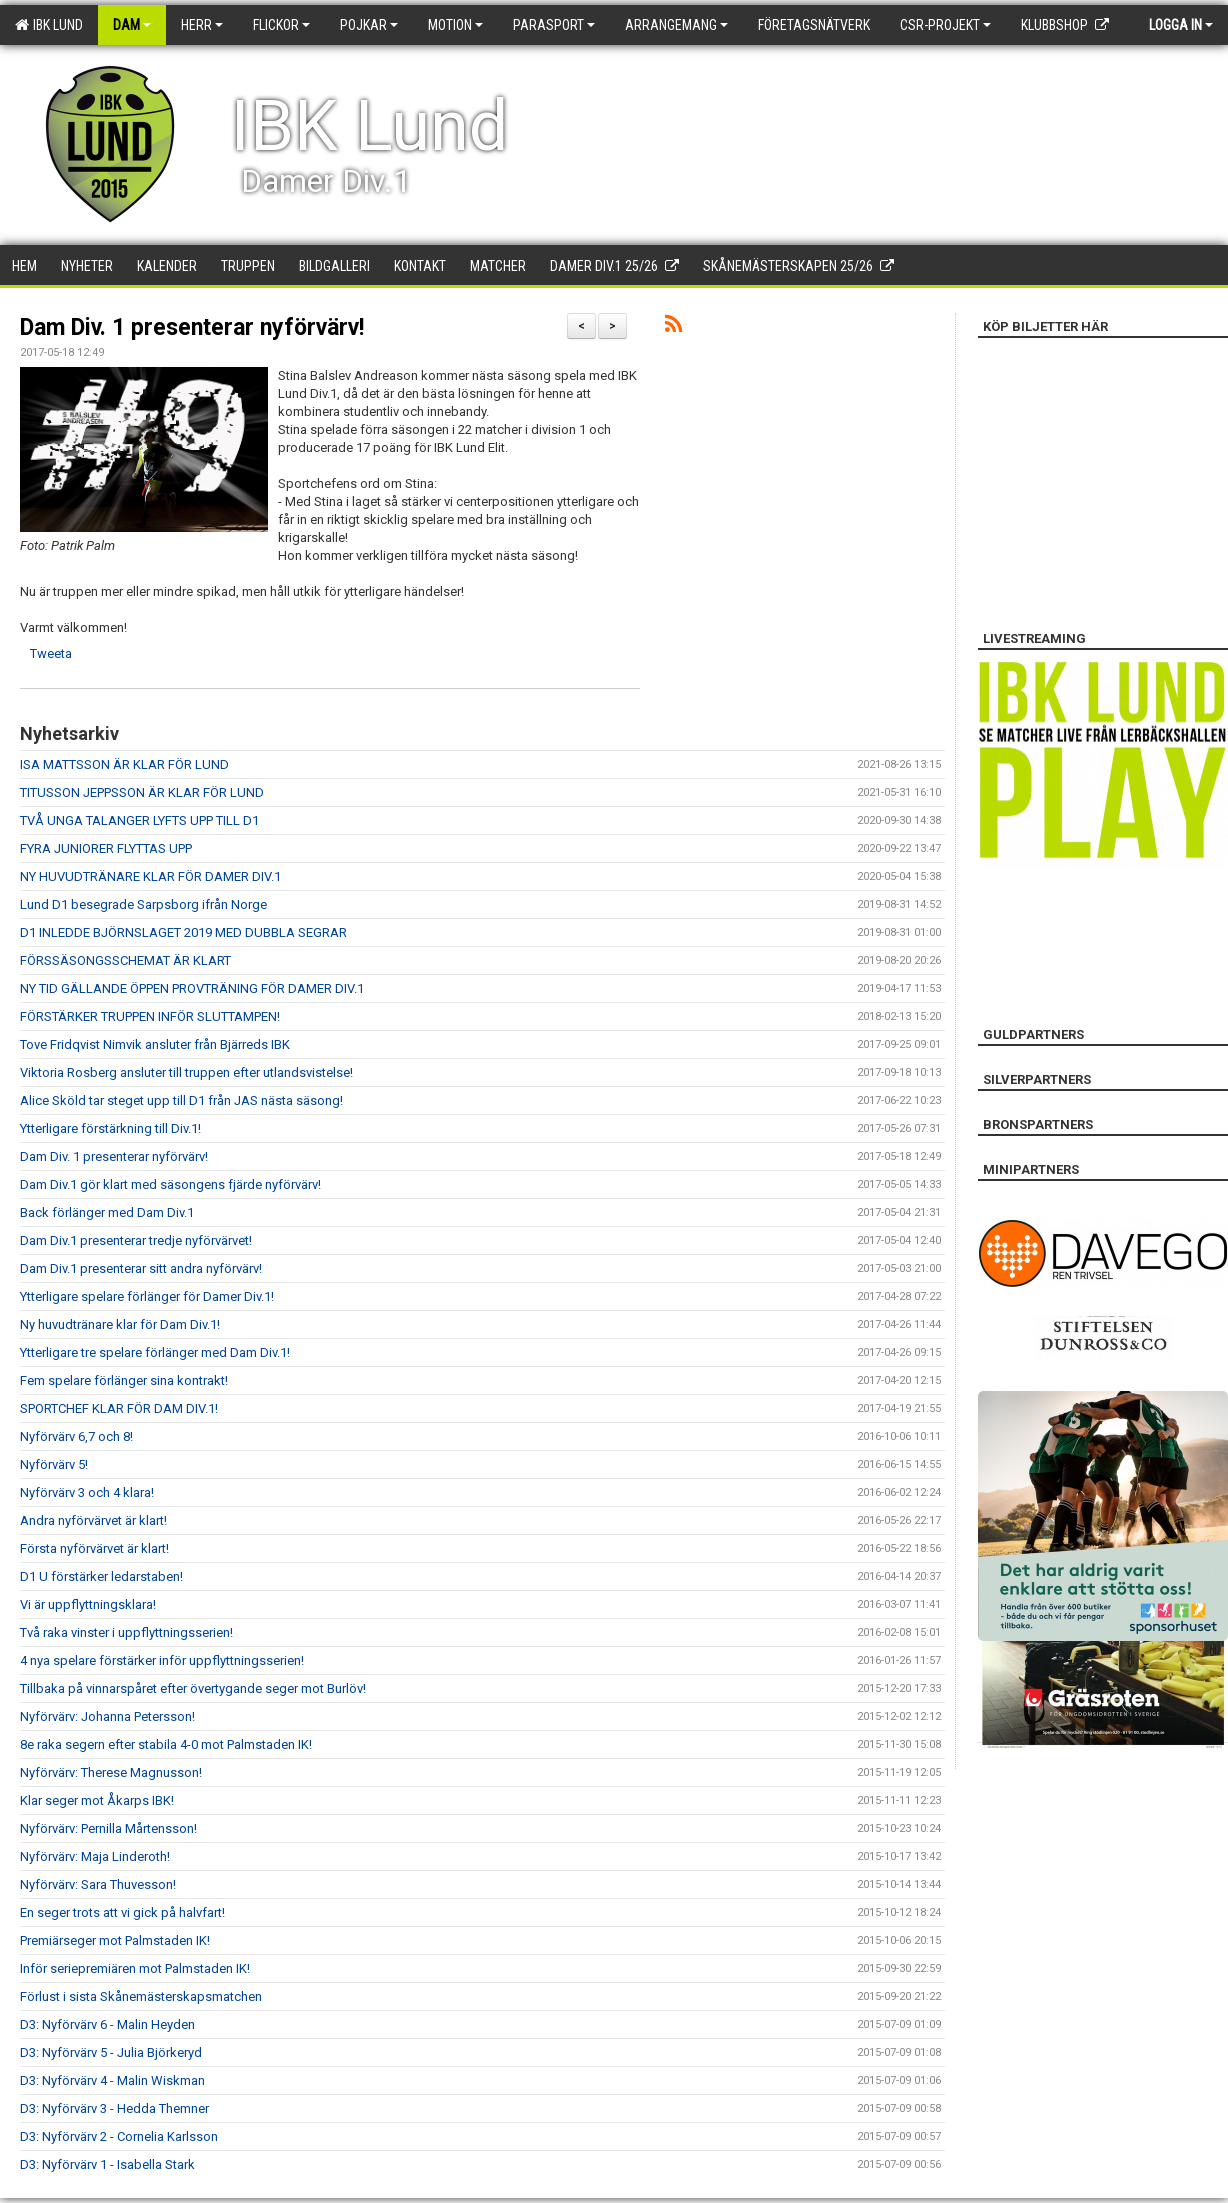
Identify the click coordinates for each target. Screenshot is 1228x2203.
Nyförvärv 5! (54, 1464)
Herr (202, 25)
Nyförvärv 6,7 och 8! (76, 1436)
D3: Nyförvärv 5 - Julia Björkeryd (111, 2052)
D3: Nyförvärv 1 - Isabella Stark (107, 2164)
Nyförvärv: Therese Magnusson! (111, 1772)
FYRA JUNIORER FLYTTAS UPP (106, 848)
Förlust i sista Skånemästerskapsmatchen (141, 1996)
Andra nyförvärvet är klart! (93, 1520)
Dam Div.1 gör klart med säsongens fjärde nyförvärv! (170, 1184)
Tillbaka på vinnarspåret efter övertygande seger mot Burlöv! (193, 1688)
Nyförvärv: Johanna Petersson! (107, 1716)
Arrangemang (676, 25)
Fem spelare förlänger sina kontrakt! (124, 1380)
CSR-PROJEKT (945, 25)
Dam (132, 25)
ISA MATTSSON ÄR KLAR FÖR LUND (124, 764)
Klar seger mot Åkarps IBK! (97, 1800)
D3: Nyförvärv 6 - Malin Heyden (107, 2024)
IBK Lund (49, 25)
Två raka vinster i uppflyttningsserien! (126, 1632)
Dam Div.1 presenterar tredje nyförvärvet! (136, 1240)
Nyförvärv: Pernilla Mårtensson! (108, 1828)
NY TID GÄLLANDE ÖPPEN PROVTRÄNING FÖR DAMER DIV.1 (192, 988)
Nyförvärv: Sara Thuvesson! (98, 1884)
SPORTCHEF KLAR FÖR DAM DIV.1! (119, 1408)
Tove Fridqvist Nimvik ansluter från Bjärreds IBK (155, 1044)
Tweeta (51, 653)
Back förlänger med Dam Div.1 (107, 1212)
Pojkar (369, 25)
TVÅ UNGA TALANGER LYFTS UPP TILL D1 (139, 820)
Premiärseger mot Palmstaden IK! (115, 1940)
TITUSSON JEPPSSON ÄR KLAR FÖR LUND (142, 792)
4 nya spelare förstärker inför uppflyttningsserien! (162, 1660)
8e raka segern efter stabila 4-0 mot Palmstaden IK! (166, 1744)
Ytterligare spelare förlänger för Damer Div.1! (147, 1296)
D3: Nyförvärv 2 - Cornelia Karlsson (119, 2136)
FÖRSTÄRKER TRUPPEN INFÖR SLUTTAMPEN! (150, 1016)
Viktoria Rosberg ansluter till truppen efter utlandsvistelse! (186, 1072)
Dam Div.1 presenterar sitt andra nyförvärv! (141, 1268)
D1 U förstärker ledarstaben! (101, 1576)
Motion (455, 25)
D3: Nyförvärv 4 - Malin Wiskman (112, 2080)
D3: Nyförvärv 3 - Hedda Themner (114, 2108)
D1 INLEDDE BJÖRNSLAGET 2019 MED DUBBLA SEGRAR (183, 932)
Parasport (554, 25)
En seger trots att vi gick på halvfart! (122, 1912)
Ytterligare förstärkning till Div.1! (110, 1128)
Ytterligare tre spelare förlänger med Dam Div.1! (155, 1352)
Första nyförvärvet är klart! (94, 1548)
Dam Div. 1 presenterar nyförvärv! (192, 327)
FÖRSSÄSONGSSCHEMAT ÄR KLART (125, 960)
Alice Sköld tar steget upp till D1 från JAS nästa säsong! (181, 1100)
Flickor (281, 25)
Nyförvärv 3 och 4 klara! (87, 1492)
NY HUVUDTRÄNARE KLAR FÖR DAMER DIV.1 (150, 876)
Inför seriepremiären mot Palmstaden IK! (135, 1968)
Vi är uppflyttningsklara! (88, 1604)
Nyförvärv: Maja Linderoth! (95, 1856)
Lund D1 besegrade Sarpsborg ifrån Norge (143, 904)
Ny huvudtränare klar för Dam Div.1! (120, 1324)
